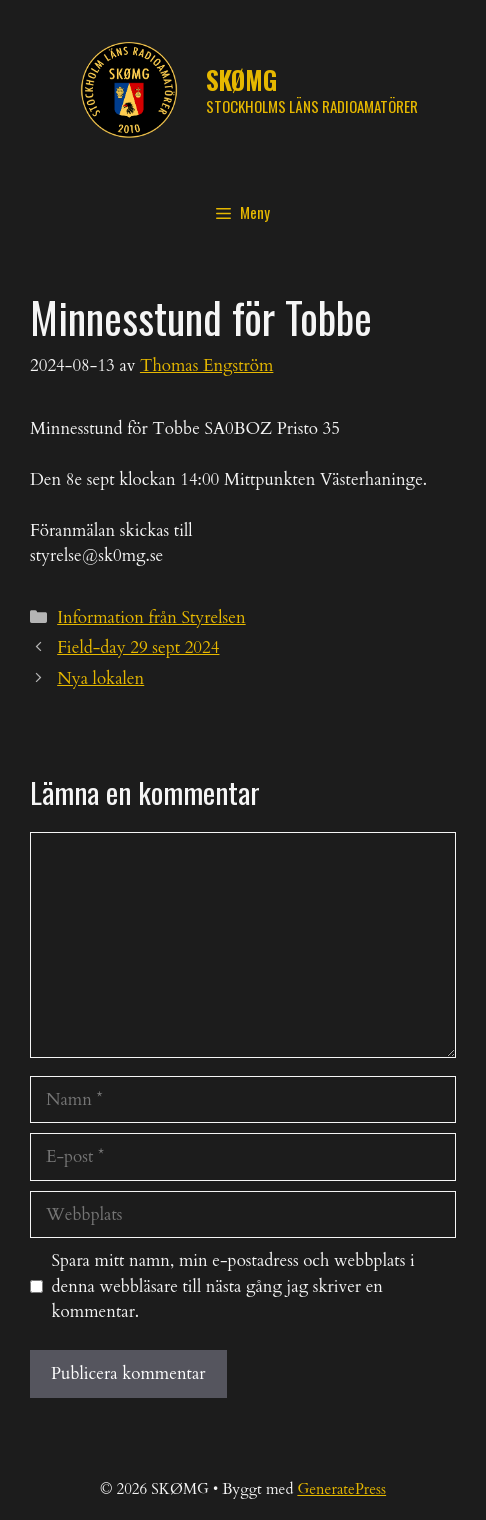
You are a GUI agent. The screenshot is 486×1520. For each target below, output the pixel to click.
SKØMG (241, 79)
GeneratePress (341, 1489)
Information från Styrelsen (151, 617)
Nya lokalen (100, 678)
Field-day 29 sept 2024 (138, 647)
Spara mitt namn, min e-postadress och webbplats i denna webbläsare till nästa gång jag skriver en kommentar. (233, 1286)
